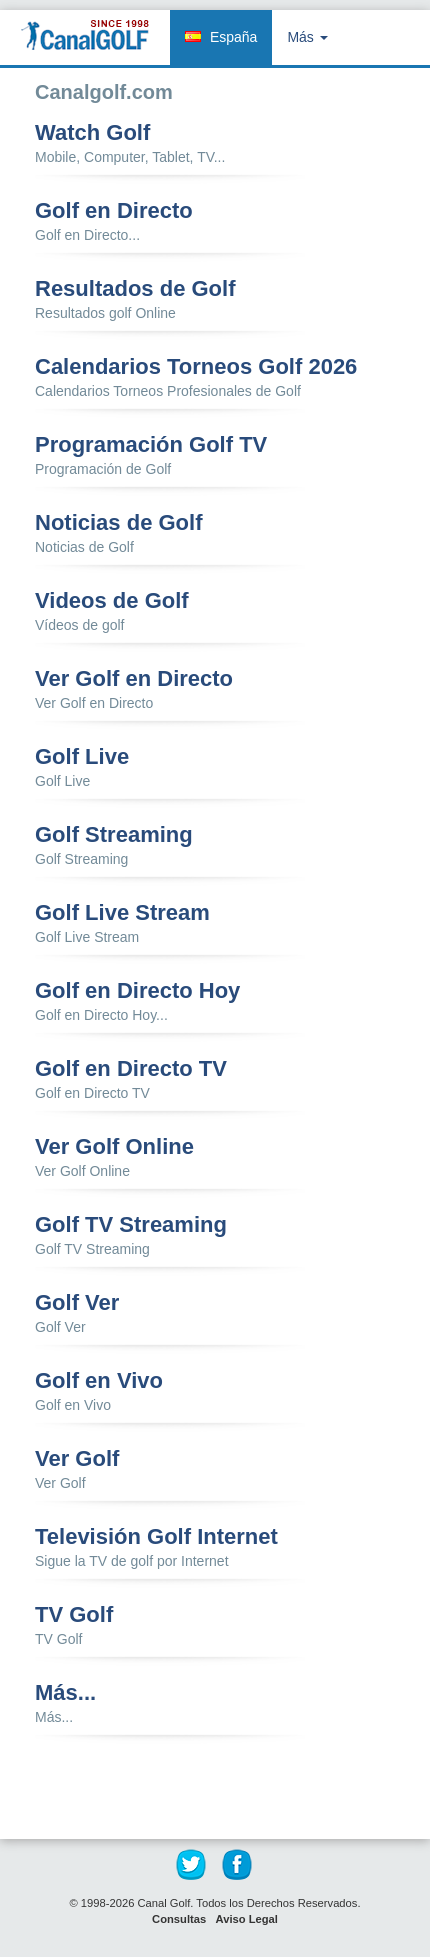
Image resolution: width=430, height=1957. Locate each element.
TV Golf (74, 1615)
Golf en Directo (114, 211)
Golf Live (82, 757)
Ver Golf (77, 1459)
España (233, 37)
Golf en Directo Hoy (137, 991)
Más (307, 37)
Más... (65, 1693)
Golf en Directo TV (131, 1069)
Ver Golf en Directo (134, 679)
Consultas (179, 1919)
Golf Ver (77, 1303)
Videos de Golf (112, 601)
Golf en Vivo (99, 1381)
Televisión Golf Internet (156, 1537)
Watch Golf (92, 133)
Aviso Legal (247, 1919)
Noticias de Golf (118, 523)
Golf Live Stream (122, 913)
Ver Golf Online (114, 1147)
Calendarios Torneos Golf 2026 (196, 367)
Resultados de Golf (135, 289)
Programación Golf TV (151, 445)
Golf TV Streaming (131, 1225)
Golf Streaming (114, 835)
